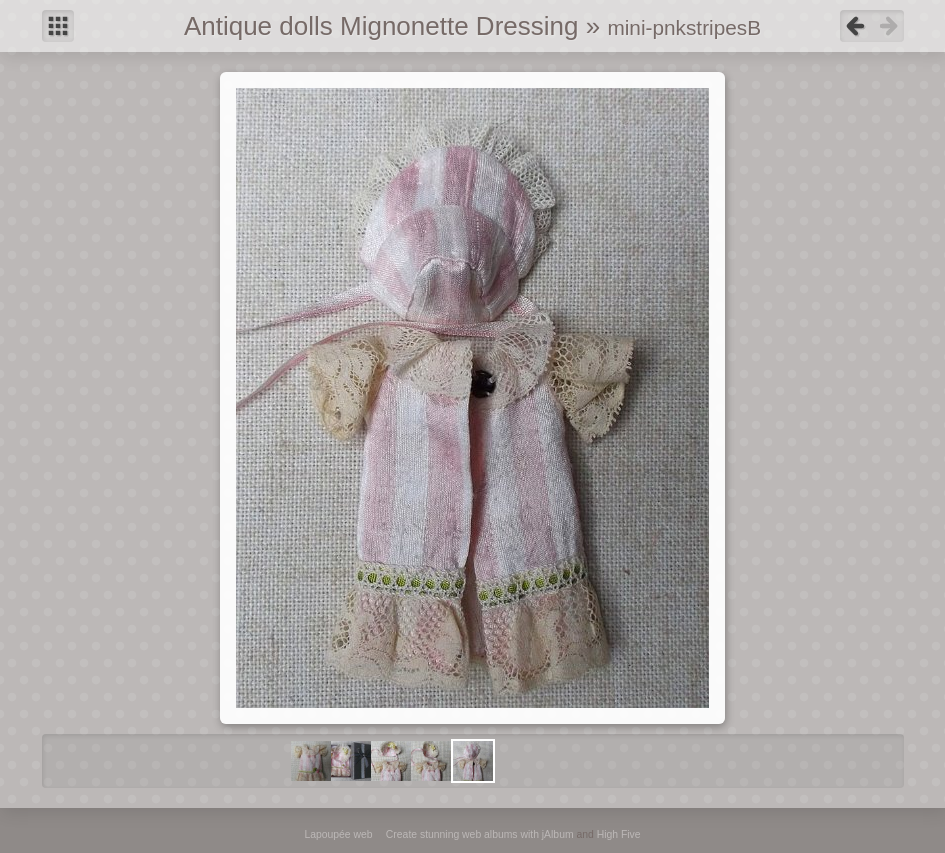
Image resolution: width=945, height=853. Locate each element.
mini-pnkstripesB (684, 27)
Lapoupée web (338, 834)
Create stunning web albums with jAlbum (480, 834)
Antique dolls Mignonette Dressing (381, 26)
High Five (619, 834)
